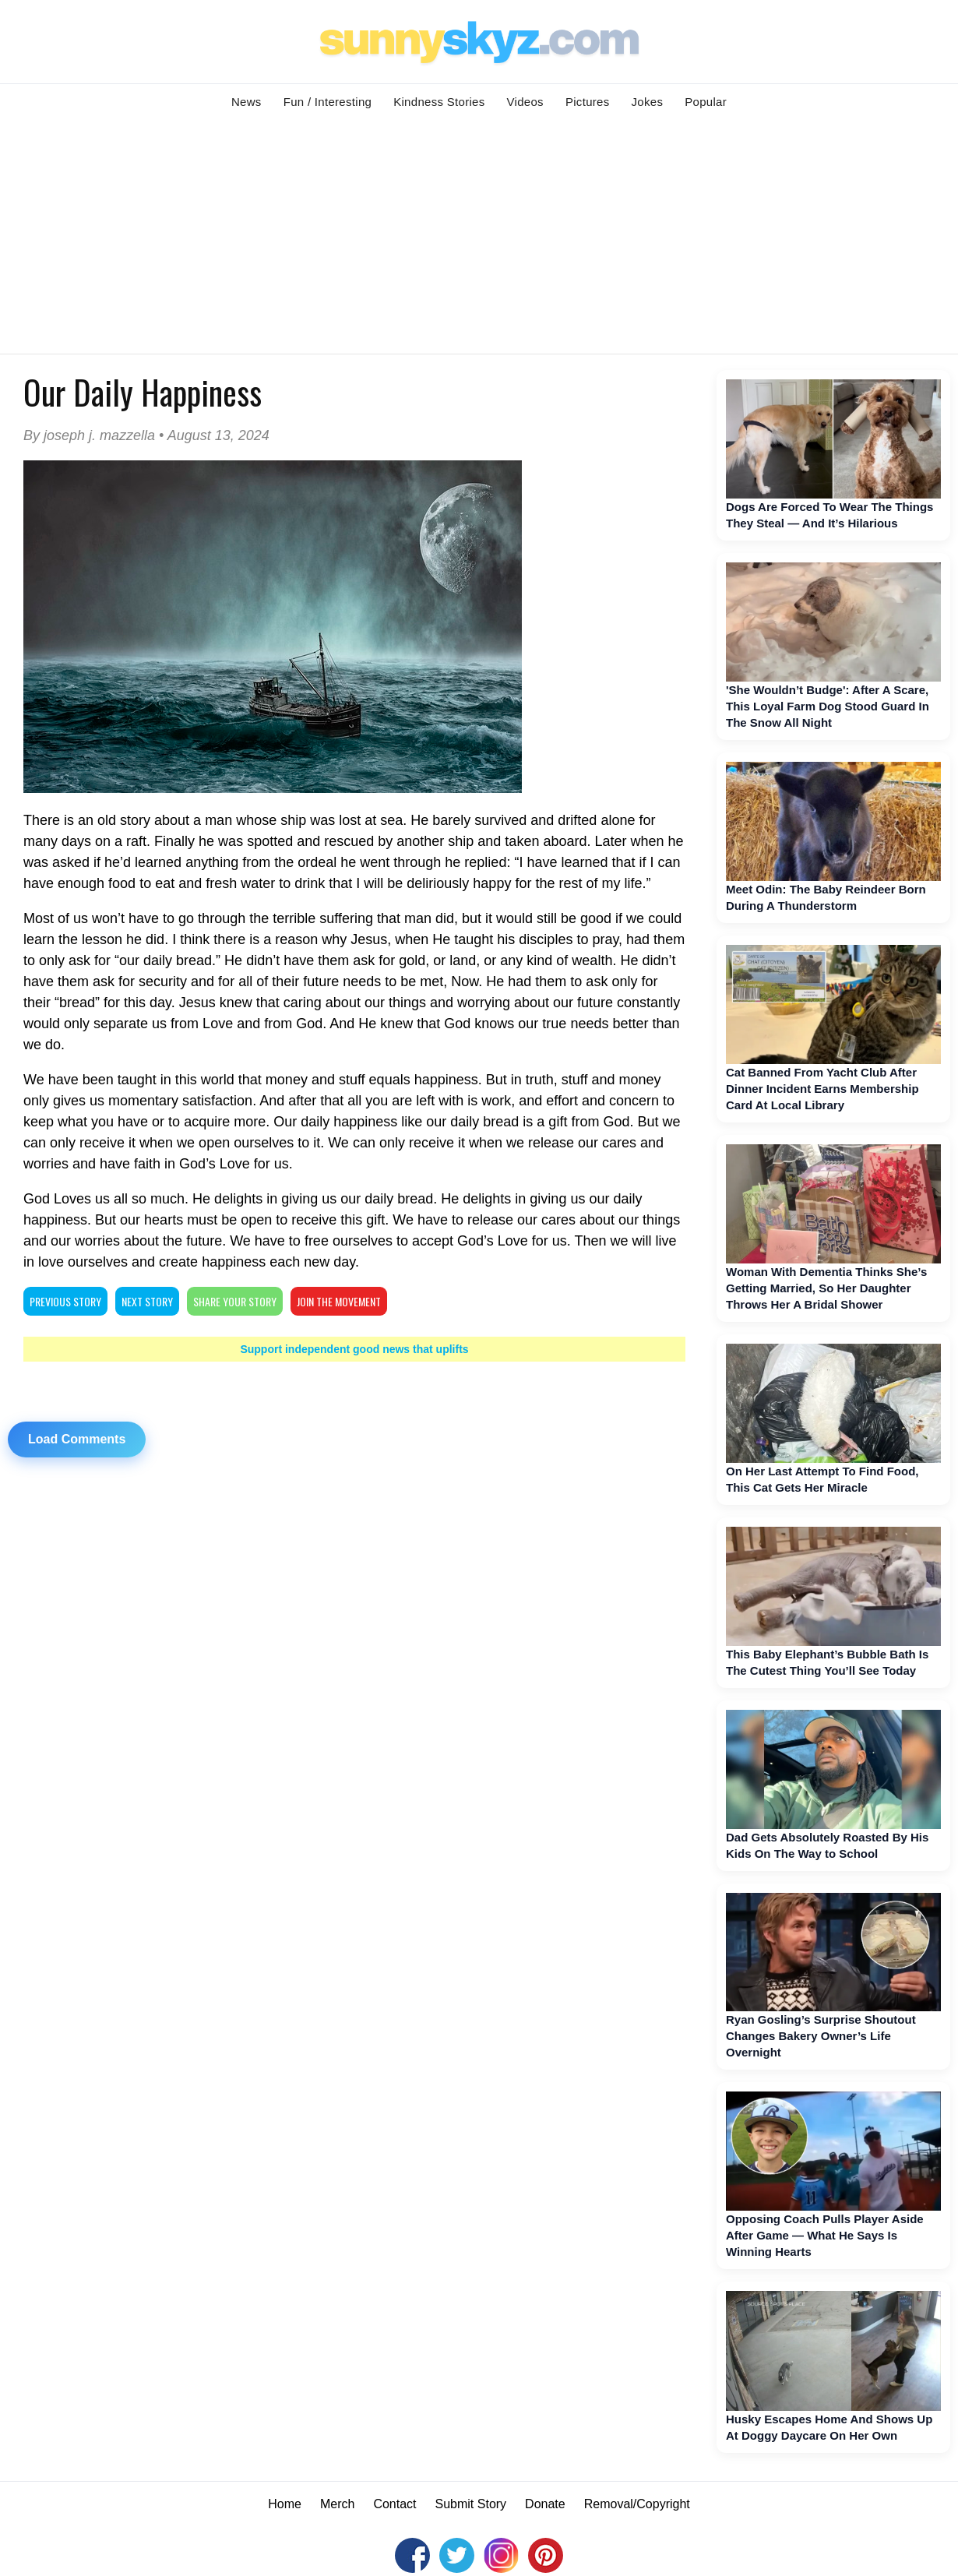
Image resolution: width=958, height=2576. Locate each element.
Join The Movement (339, 1301)
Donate (545, 2504)
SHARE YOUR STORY (234, 1301)
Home (284, 2504)
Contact (394, 2504)
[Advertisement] (479, 237)
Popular (706, 101)
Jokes (648, 101)
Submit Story (471, 2504)
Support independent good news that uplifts (354, 1349)
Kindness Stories (438, 101)
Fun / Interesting (328, 101)
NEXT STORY (147, 1301)
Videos (525, 101)
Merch (337, 2504)
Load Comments (76, 1439)
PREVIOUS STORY (65, 1301)
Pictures (587, 101)
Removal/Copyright (637, 2504)
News (246, 101)
